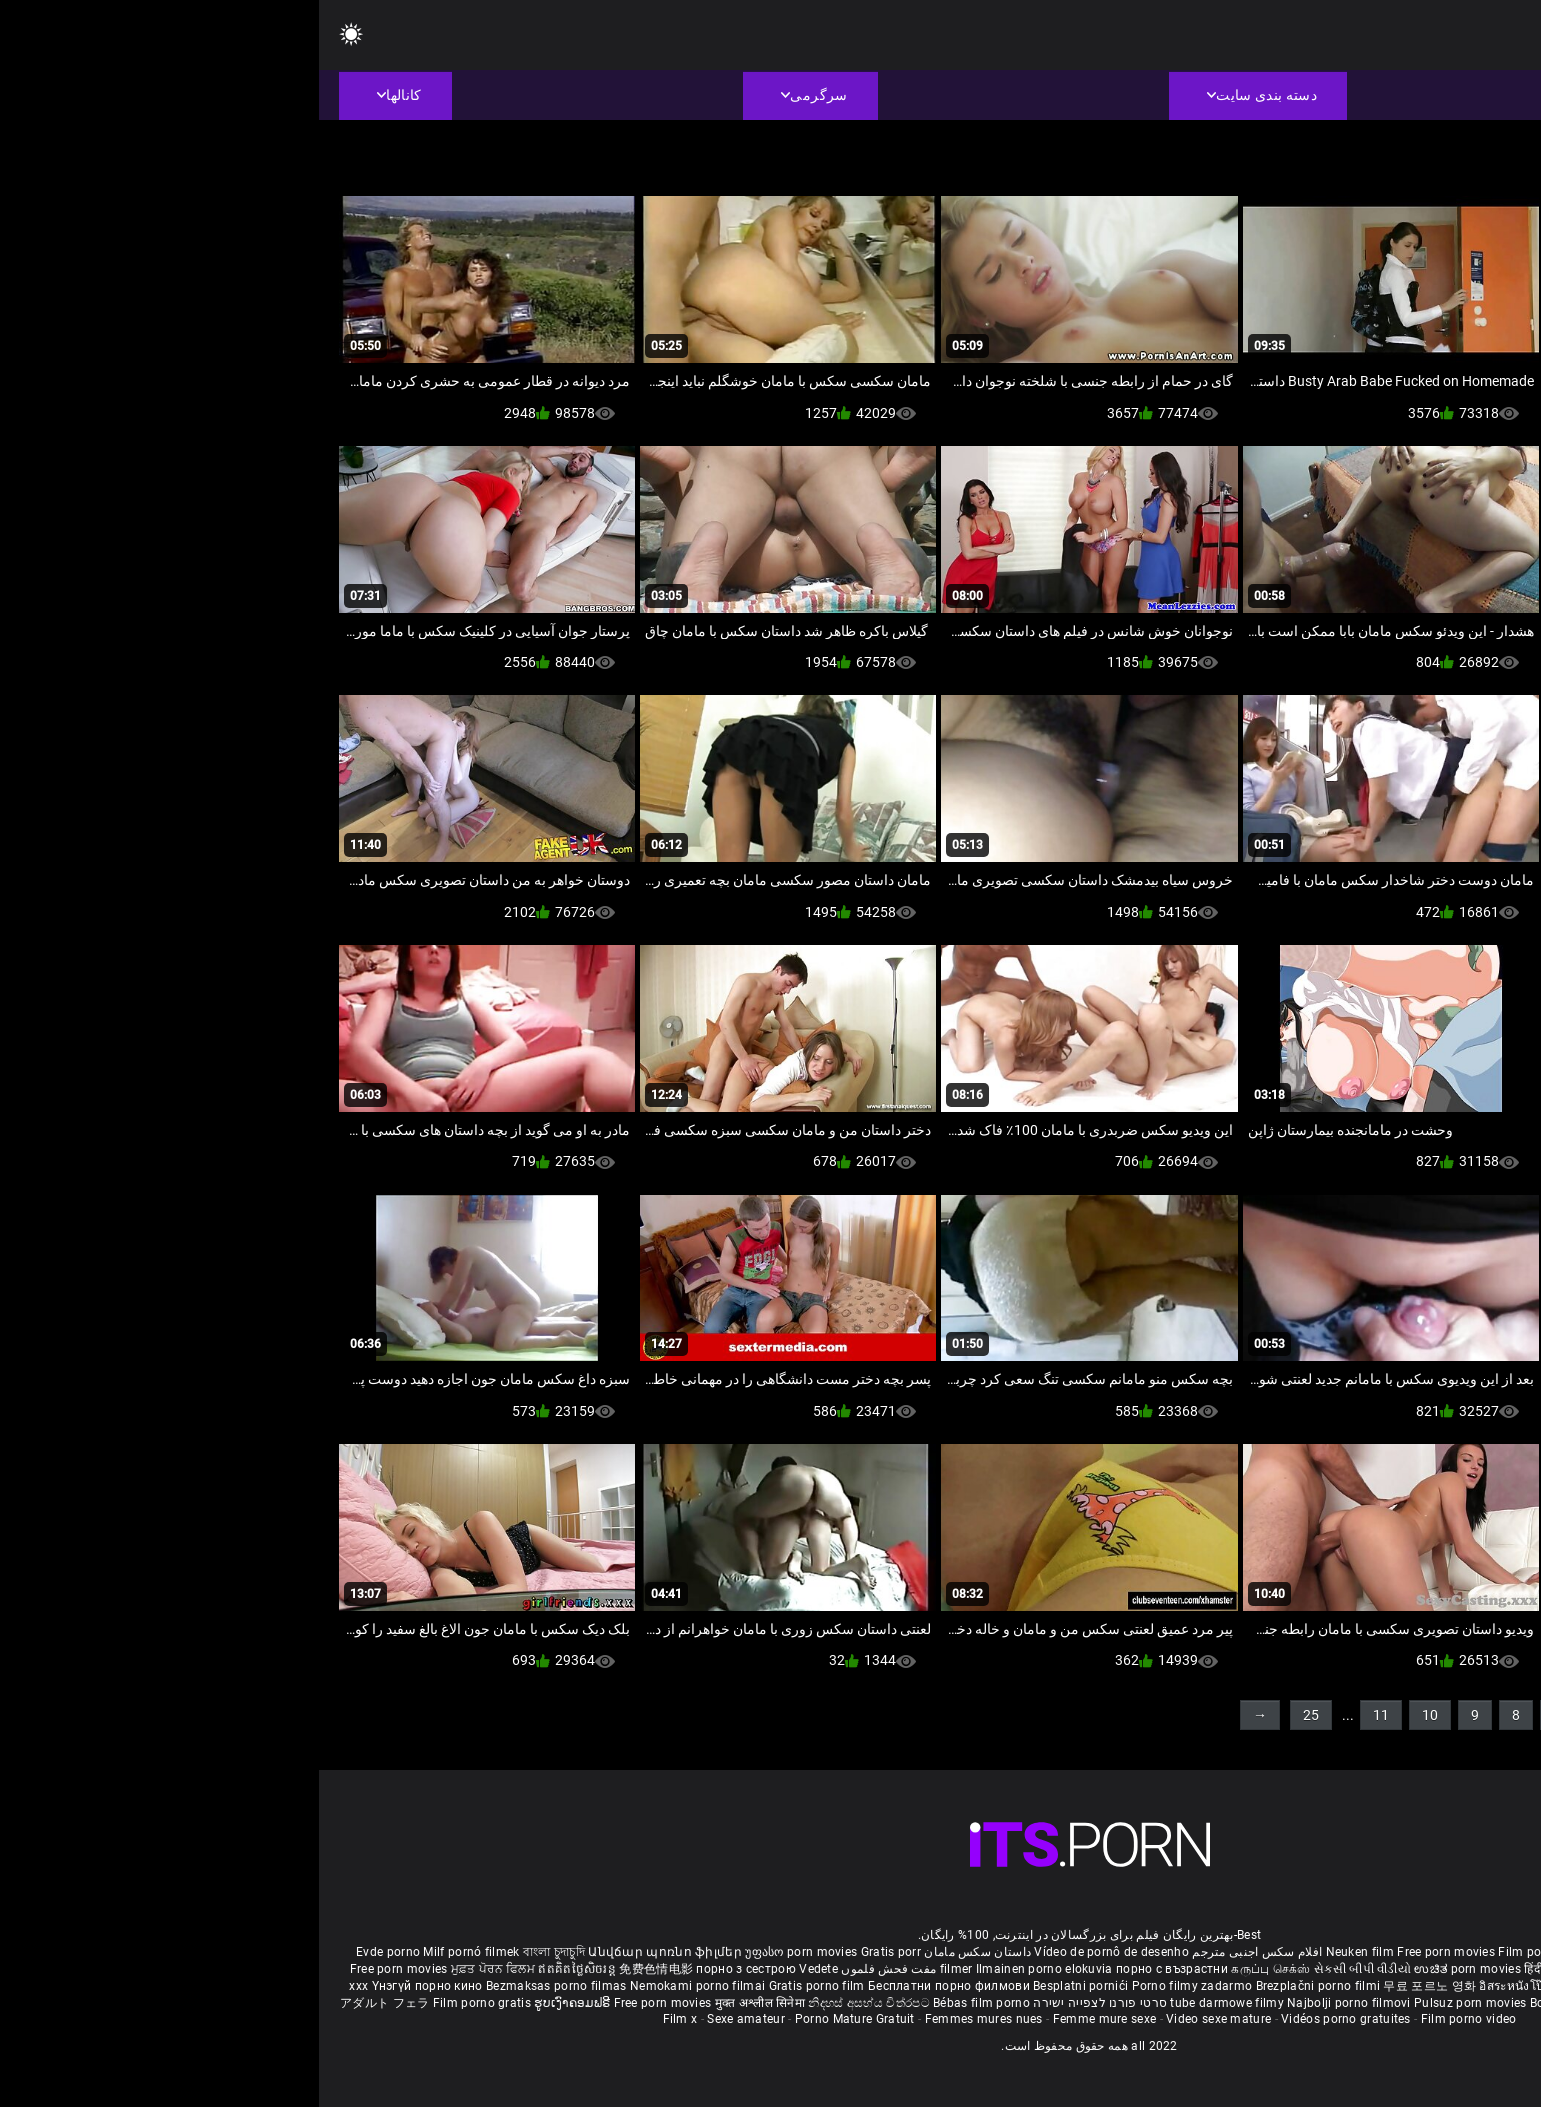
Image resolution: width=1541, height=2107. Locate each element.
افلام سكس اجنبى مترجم (938, 1952)
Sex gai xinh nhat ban (1333, 1952)
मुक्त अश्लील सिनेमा (443, 2003)
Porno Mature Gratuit (536, 2019)
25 (992, 1715)
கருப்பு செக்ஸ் (951, 1969)
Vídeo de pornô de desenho (792, 1952)
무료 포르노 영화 (1112, 1986)
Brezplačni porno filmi (1001, 1986)
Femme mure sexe (786, 2019)
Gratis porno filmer (1436, 1986)
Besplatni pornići (763, 1986)
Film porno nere (1224, 1952)
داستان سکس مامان (658, 1952)
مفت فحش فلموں (568, 1969)
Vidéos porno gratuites (1027, 2019)
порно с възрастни (853, 1969)
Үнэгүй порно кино (110, 1986)
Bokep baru (1243, 2003)
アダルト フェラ (65, 2003)
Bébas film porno (662, 2003)
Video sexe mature (899, 2019)
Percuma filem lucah (1320, 1986)
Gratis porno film (499, 1986)
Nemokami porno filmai (380, 1986)
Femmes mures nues (665, 2019)
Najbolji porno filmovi (1030, 2003)
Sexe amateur (427, 2019)
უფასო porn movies (483, 1952)
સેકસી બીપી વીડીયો (1043, 1969)
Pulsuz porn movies (1153, 2003)
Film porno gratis (164, 2003)
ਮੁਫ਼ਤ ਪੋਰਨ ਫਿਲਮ (176, 1969)
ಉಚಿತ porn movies (1150, 1969)
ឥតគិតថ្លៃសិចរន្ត (259, 1969)
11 (1062, 1715)
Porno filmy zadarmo (875, 1986)
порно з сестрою (427, 1969)
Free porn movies (1128, 1952)
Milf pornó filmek (152, 1952)
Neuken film (1041, 1952)
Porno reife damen (1451, 1952)
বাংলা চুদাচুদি (235, 1952)
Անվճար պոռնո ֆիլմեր (347, 1952)
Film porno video (1150, 2019)
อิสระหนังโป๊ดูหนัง (1209, 1986)
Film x (361, 2019)
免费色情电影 (338, 1969)
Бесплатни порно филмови (631, 1986)
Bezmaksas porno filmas (239, 1986)
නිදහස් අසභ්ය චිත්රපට (551, 2003)
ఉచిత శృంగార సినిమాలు (1349, 1969)
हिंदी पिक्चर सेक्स (1244, 1969)
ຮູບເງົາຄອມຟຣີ (254, 2003)
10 (1111, 1715)
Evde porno (69, 1952)
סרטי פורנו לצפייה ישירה (781, 2003)
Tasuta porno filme (1333, 2003)
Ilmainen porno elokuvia (727, 1969)
